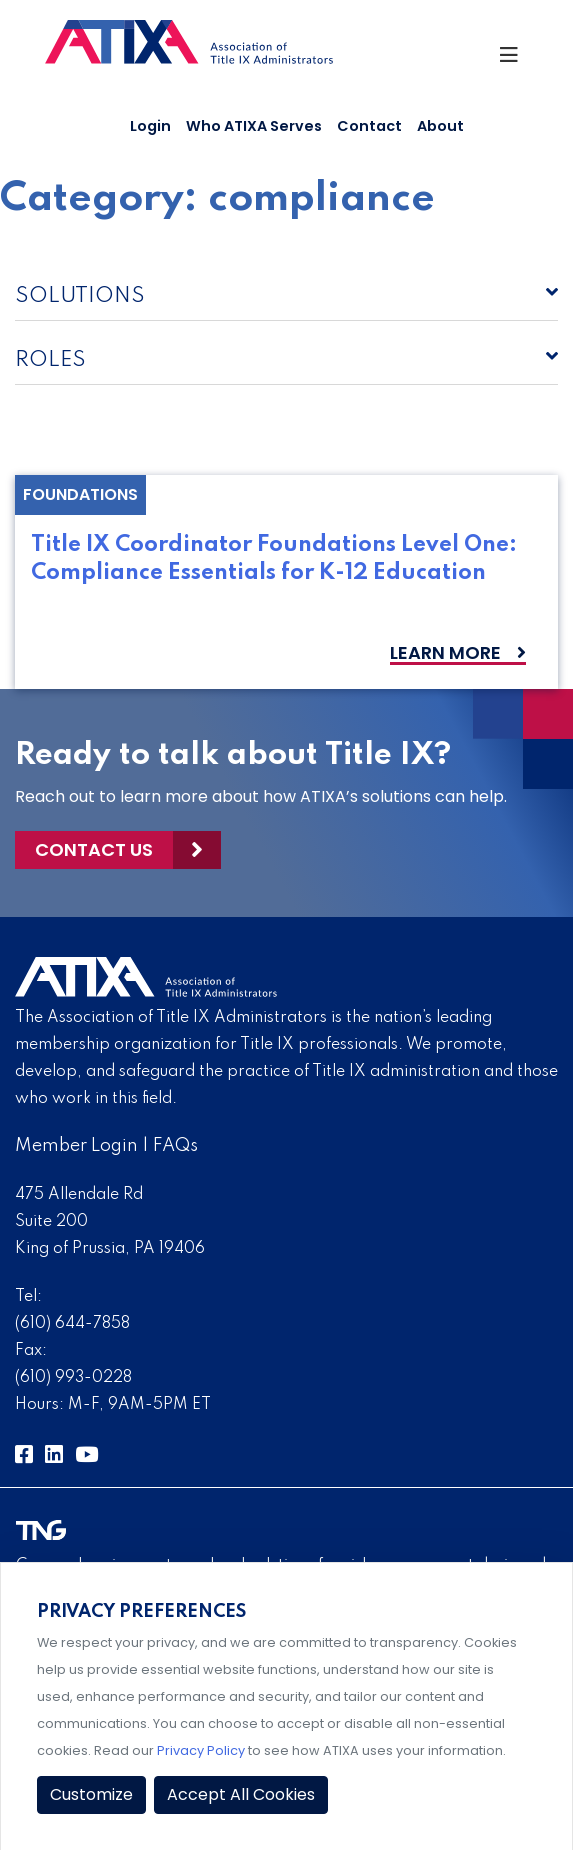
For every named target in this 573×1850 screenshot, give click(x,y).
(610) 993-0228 (73, 1378)
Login (150, 126)
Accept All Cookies (241, 1794)
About (440, 126)
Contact (369, 126)
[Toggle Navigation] (513, 60)
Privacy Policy (201, 1750)
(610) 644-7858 (72, 1324)
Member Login (76, 1146)
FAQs (175, 1146)
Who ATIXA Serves (254, 126)
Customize (91, 1794)
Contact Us (94, 849)
